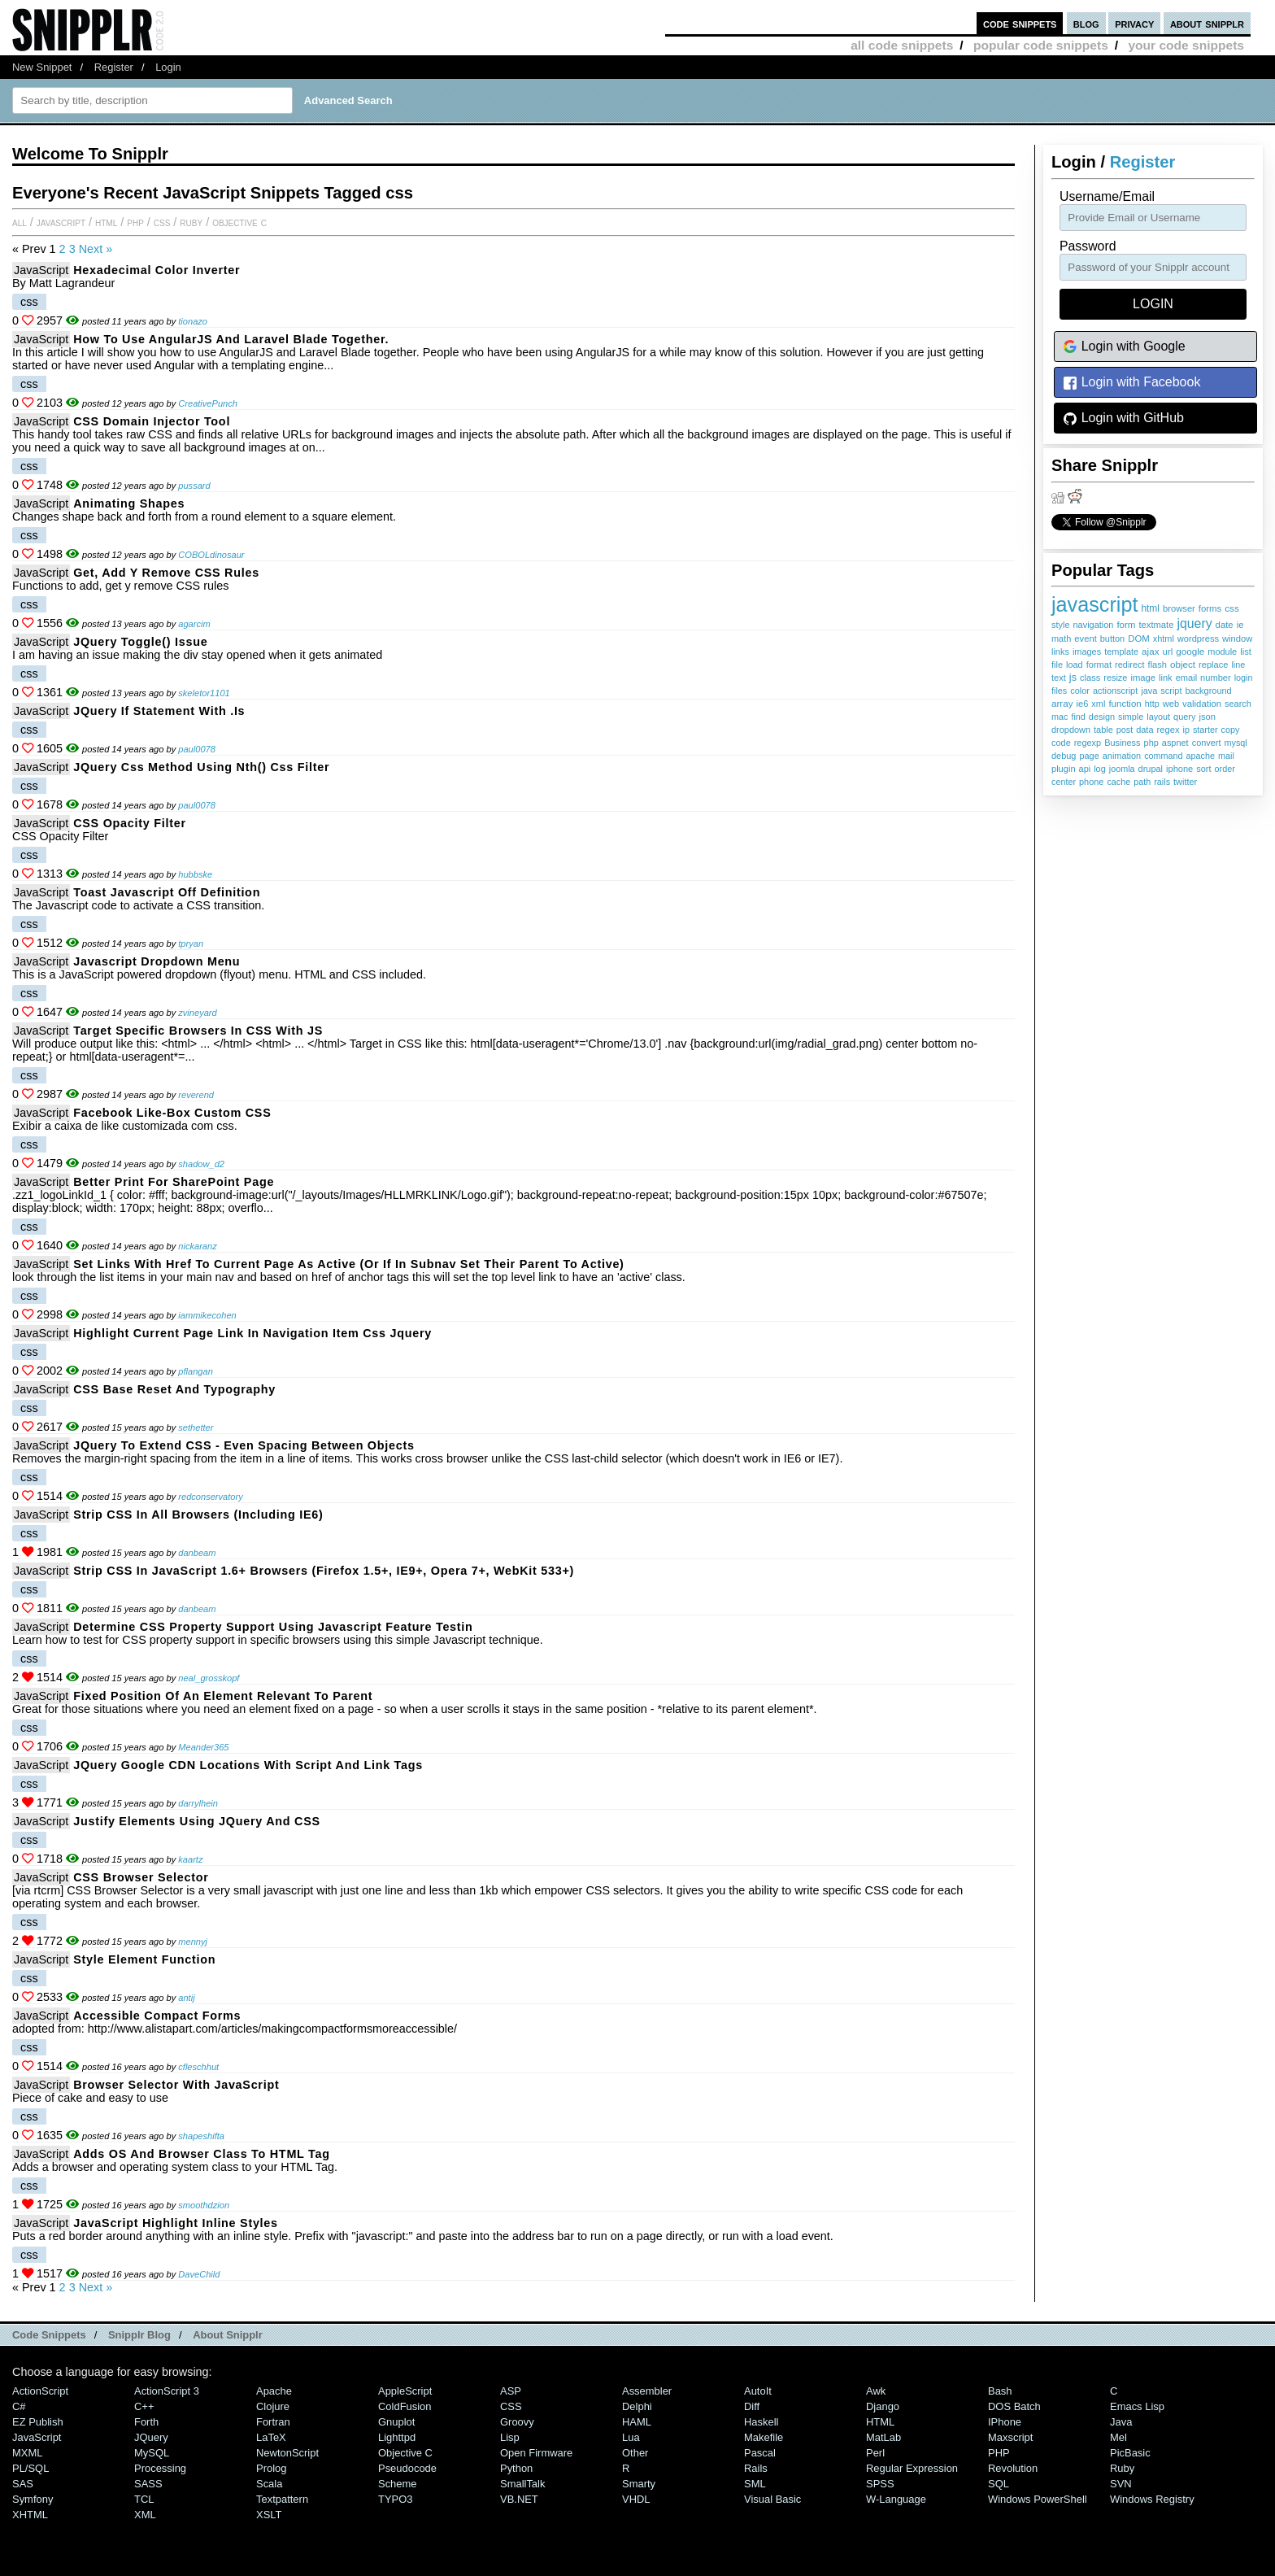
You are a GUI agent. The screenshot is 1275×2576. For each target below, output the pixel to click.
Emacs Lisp (1137, 2406)
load (1074, 664)
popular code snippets (1040, 45)
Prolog (271, 2468)
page (1089, 756)
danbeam (196, 1553)
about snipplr (1207, 23)
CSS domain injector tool (151, 421)
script (1170, 690)
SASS (148, 2484)
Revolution (1013, 2468)
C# (19, 2406)
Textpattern (282, 2499)
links (1060, 651)
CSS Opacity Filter (129, 823)
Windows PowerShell (1037, 2499)
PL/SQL (30, 2468)
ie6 (1083, 703)
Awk (876, 2391)
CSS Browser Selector (140, 1877)
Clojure (272, 2406)
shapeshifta (201, 2136)
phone (1091, 782)
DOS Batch (1014, 2406)
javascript (1094, 604)
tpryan (190, 943)
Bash (1000, 2391)
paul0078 (196, 749)
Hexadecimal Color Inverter (156, 270)
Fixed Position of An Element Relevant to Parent (222, 1695)
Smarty (638, 2484)
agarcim (194, 624)
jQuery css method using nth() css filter (201, 767)
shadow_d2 (201, 1164)
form (1125, 625)
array (1062, 703)
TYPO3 (395, 2499)
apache (1200, 756)
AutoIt (758, 2391)
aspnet (1175, 743)
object (1182, 664)
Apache (274, 2391)
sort (1203, 769)
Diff (751, 2406)
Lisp (510, 2437)
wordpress (1198, 638)
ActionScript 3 (166, 2391)
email (1186, 677)
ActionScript (40, 2391)
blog (1086, 23)
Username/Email (1107, 196)
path (1142, 782)
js (1073, 677)
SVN (1121, 2484)
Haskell (761, 2422)
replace (1213, 664)
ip (1186, 729)
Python (516, 2468)
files (1059, 690)
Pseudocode (407, 2468)
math (1061, 638)
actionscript (1115, 690)
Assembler (647, 2391)
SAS (22, 2484)
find (1078, 716)
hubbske (195, 874)
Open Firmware (536, 2453)
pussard (194, 485)
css (1231, 608)
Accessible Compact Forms (157, 2015)
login (1243, 677)
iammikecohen (207, 1315)
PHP (135, 222)
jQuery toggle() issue (140, 641)
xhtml (1163, 638)
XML (145, 2514)
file (1057, 664)
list (1245, 651)
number (1215, 677)
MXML (27, 2453)
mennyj (192, 1941)
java (1149, 690)
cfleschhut (198, 2067)
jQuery (151, 2437)
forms (1210, 608)
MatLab (883, 2437)
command (1163, 756)
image (1142, 677)
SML (755, 2484)
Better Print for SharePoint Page (173, 1181)
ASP (510, 2391)
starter (1205, 729)
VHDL (636, 2499)
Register (113, 67)
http (1152, 703)
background (1208, 690)
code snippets (1020, 23)
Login (168, 67)
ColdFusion (405, 2406)
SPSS (880, 2484)
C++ (144, 2406)
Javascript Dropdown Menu (156, 961)
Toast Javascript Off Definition (166, 892)
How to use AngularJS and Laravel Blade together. (231, 339)
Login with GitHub (1123, 418)
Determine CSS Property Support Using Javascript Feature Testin (272, 1626)
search (1238, 703)
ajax (1150, 651)
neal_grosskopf (208, 1678)
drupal (1150, 769)
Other (635, 2453)
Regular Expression (912, 2468)
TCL (144, 2499)
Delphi (637, 2406)
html (1150, 608)
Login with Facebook (1131, 382)
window (1237, 638)
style (1060, 625)
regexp (1087, 743)
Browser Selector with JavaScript (176, 2084)
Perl (875, 2453)
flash (1157, 664)
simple (1130, 716)
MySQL (151, 2453)
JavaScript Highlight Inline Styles (175, 2222)
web (1171, 703)
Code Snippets (49, 2335)
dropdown (1070, 729)
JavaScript (61, 222)
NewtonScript (287, 2453)
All (19, 222)
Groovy (517, 2422)
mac (1059, 716)
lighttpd (397, 2437)
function (1124, 703)
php (1151, 743)
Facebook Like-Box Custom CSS (172, 1112)
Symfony (32, 2499)
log (1100, 769)
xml (1098, 703)
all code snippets (902, 45)
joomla (1122, 769)
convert (1206, 743)
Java (1121, 2422)
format (1099, 664)
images (1087, 651)
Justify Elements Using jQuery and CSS (196, 1821)
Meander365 (203, 1747)
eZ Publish (37, 2422)
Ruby (191, 222)
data (1144, 729)
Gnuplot (396, 2422)
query (1184, 716)
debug (1063, 756)
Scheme (397, 2484)
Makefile (763, 2437)
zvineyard (197, 1013)
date (1225, 625)
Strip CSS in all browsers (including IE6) (198, 1514)
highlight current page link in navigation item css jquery (252, 1333)
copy (1230, 729)
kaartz (190, 1859)
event (1085, 638)
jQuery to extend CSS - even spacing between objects (244, 1445)
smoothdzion (203, 2205)
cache (1118, 782)
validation (1201, 703)
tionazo (192, 321)
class (1090, 677)
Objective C (239, 222)
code (1061, 743)
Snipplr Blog (139, 2335)
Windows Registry (1152, 2499)
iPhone (1004, 2422)
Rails (756, 2468)
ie (1240, 625)
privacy (1134, 23)
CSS (162, 222)
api (1085, 769)
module (1222, 651)
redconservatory (210, 1497)
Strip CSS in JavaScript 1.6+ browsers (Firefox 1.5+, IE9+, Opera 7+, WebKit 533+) (323, 1570)
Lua (631, 2437)
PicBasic (1130, 2453)
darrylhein (198, 1803)
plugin (1063, 769)
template (1121, 651)
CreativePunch (207, 403)
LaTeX (271, 2437)
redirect (1129, 664)
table (1103, 729)
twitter (1185, 782)
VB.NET (519, 2499)
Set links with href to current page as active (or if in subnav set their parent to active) (348, 1264)
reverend (196, 1095)
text (1058, 677)
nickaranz (197, 1246)
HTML (106, 222)
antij (186, 1998)
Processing (160, 2468)
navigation (1093, 625)
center (1063, 782)
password (1088, 246)
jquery (1194, 623)
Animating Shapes (129, 503)
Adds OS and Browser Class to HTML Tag (201, 2153)
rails (1162, 782)
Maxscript (1010, 2437)
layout (1158, 716)
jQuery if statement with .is (159, 710)
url (1168, 651)
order (1225, 769)
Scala (269, 2484)
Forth (146, 2422)
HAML (636, 2422)
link (1166, 677)
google (1190, 651)
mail (1226, 756)
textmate (1155, 625)
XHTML (30, 2514)
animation (1122, 756)
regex (1167, 729)
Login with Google (1124, 347)
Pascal (760, 2453)
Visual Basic (772, 2499)
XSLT (268, 2514)
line (1238, 664)
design (1102, 716)
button (1112, 638)
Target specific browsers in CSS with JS (198, 1030)
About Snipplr (228, 2335)
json (1207, 716)
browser (1179, 608)
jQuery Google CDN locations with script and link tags (248, 1765)
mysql (1236, 743)
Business (1122, 743)
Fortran (273, 2422)
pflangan (195, 1371)
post (1124, 729)
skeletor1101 (203, 693)
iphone (1179, 769)
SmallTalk (522, 2484)
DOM (1139, 638)
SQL (998, 2484)
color (1080, 690)
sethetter (195, 1427)
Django (882, 2406)
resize (1115, 677)
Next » (96, 248)
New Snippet (42, 67)
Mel (1118, 2437)
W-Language (896, 2499)
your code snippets (1186, 45)
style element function (144, 1959)
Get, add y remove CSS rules (166, 572)
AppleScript (405, 2391)
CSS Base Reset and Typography (174, 1389)
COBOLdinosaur (211, 555)
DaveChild (199, 2274)
